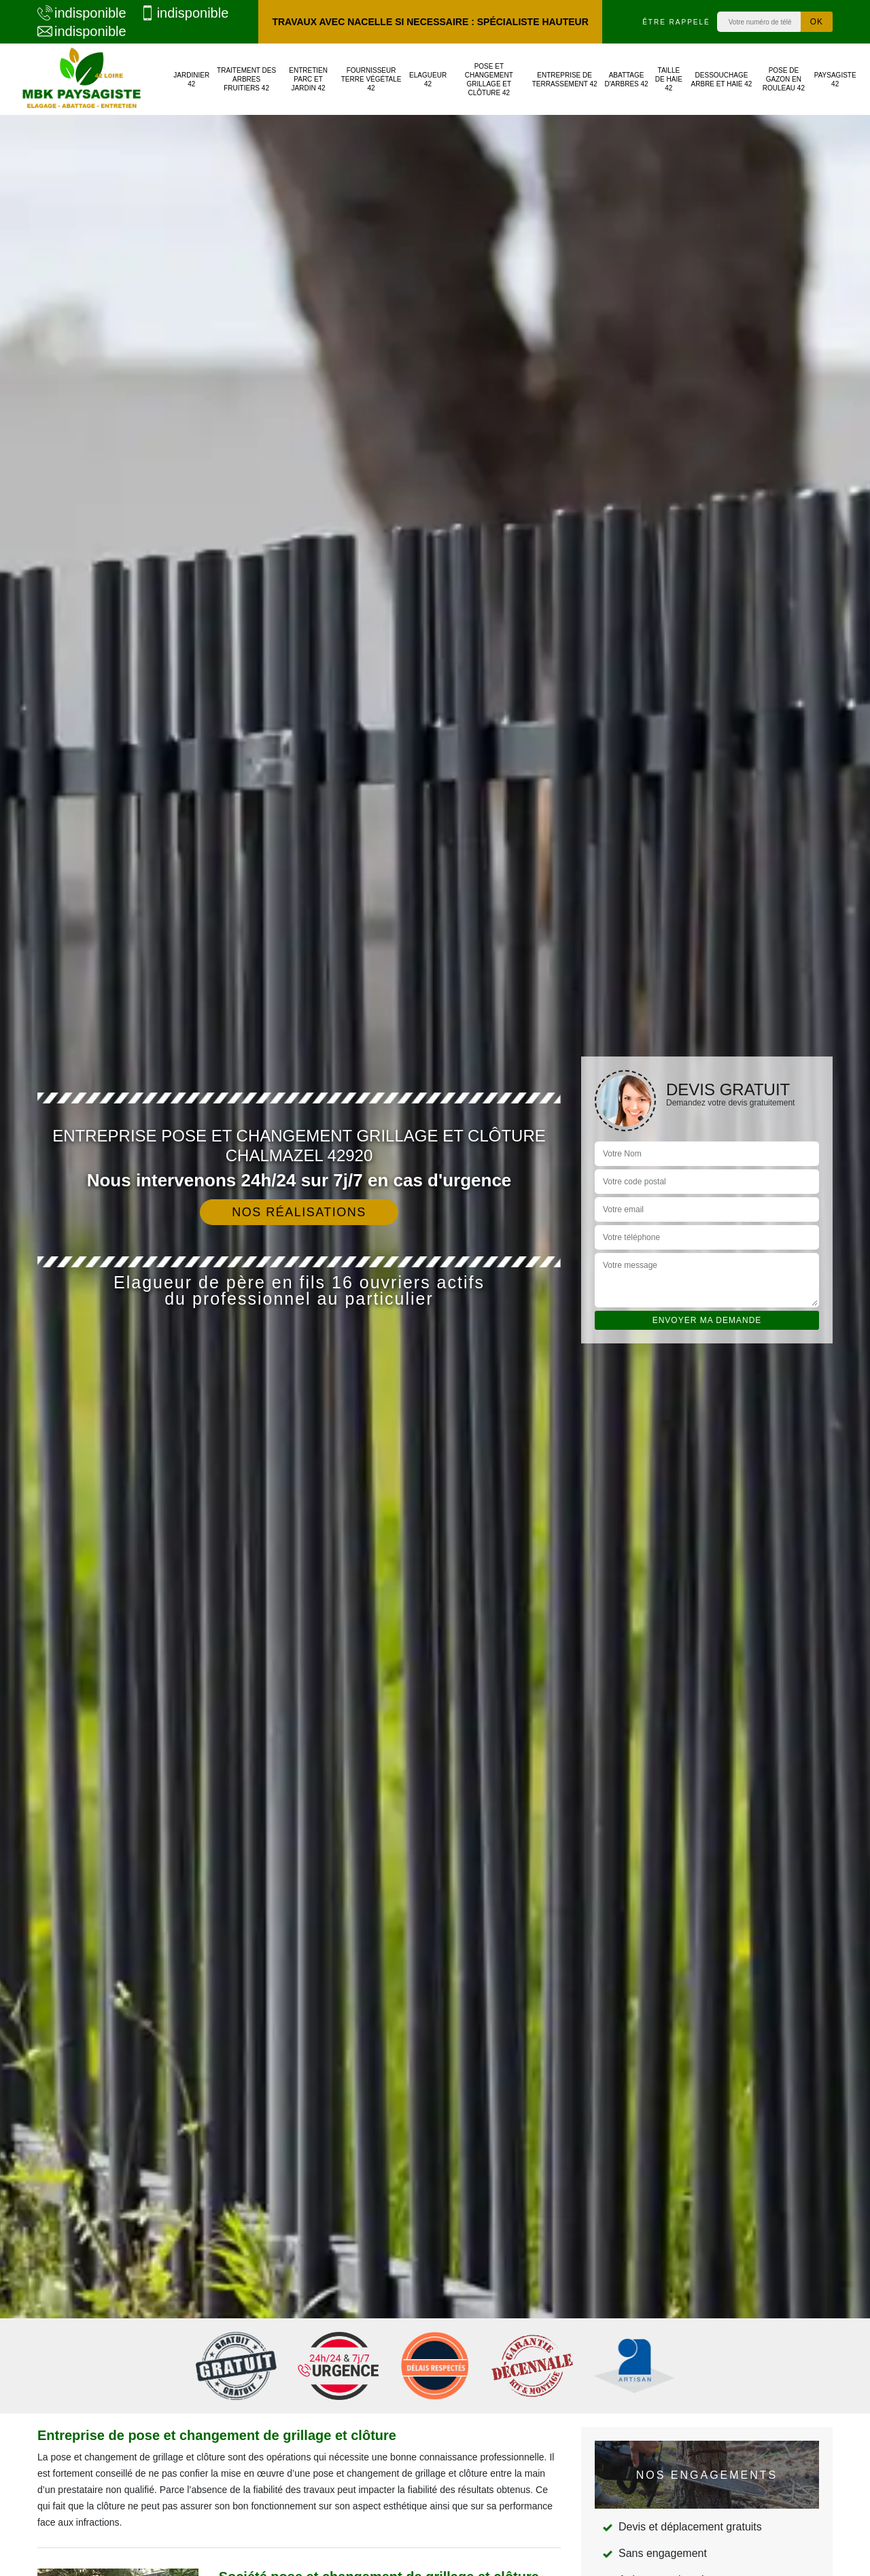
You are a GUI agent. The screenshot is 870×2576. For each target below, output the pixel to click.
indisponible (81, 12)
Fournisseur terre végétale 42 (371, 79)
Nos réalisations (299, 1212)
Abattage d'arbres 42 (626, 79)
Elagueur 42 (428, 79)
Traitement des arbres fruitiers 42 (246, 79)
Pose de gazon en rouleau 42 (784, 79)
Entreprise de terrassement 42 (564, 79)
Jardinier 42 (191, 79)
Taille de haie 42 (668, 79)
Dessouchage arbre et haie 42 (721, 79)
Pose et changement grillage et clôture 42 (489, 80)
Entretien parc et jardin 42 (308, 79)
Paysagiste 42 (835, 79)
